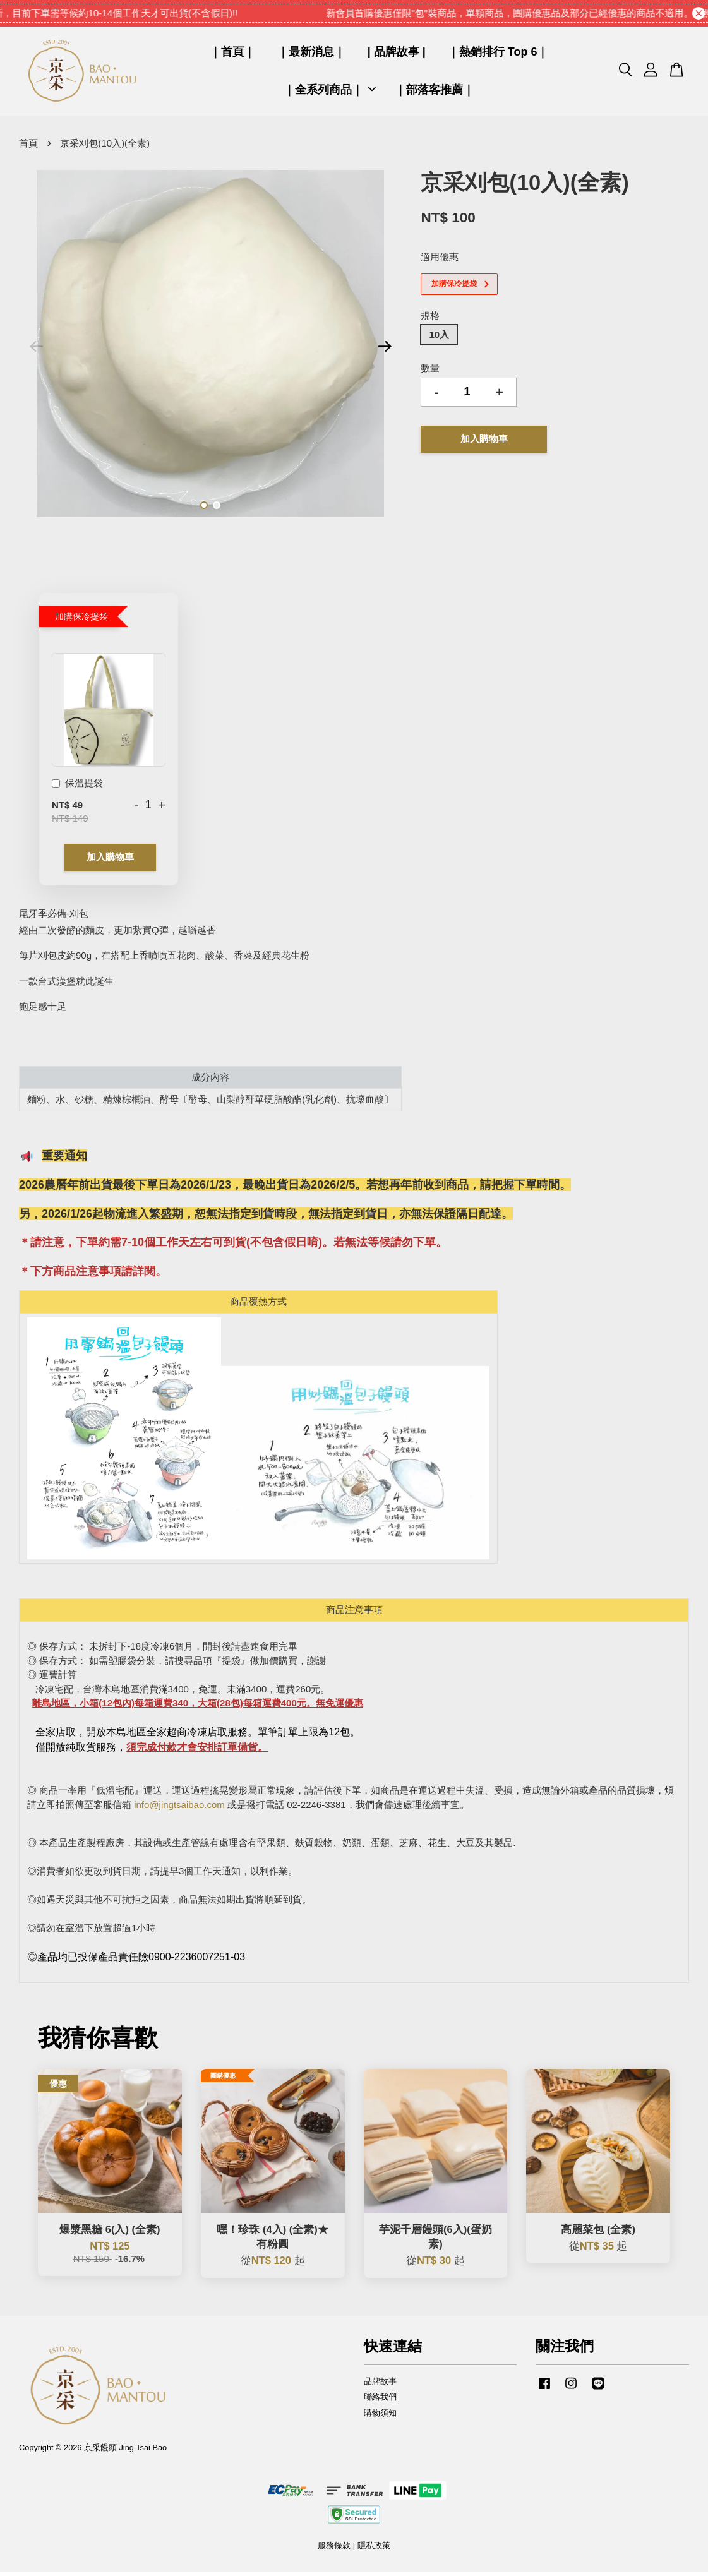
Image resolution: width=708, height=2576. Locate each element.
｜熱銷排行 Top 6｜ (498, 53)
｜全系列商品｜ (330, 92)
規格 (430, 320)
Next (384, 350)
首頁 (28, 147)
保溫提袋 (77, 788)
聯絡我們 (380, 2401)
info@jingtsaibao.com (179, 1809)
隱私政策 (373, 2550)
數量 (430, 373)
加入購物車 (110, 862)
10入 (439, 339)
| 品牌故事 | (397, 53)
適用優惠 (440, 261)
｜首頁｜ (232, 53)
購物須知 (380, 2417)
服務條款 (334, 2550)
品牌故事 (380, 2385)
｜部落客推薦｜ (434, 92)
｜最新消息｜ (311, 53)
